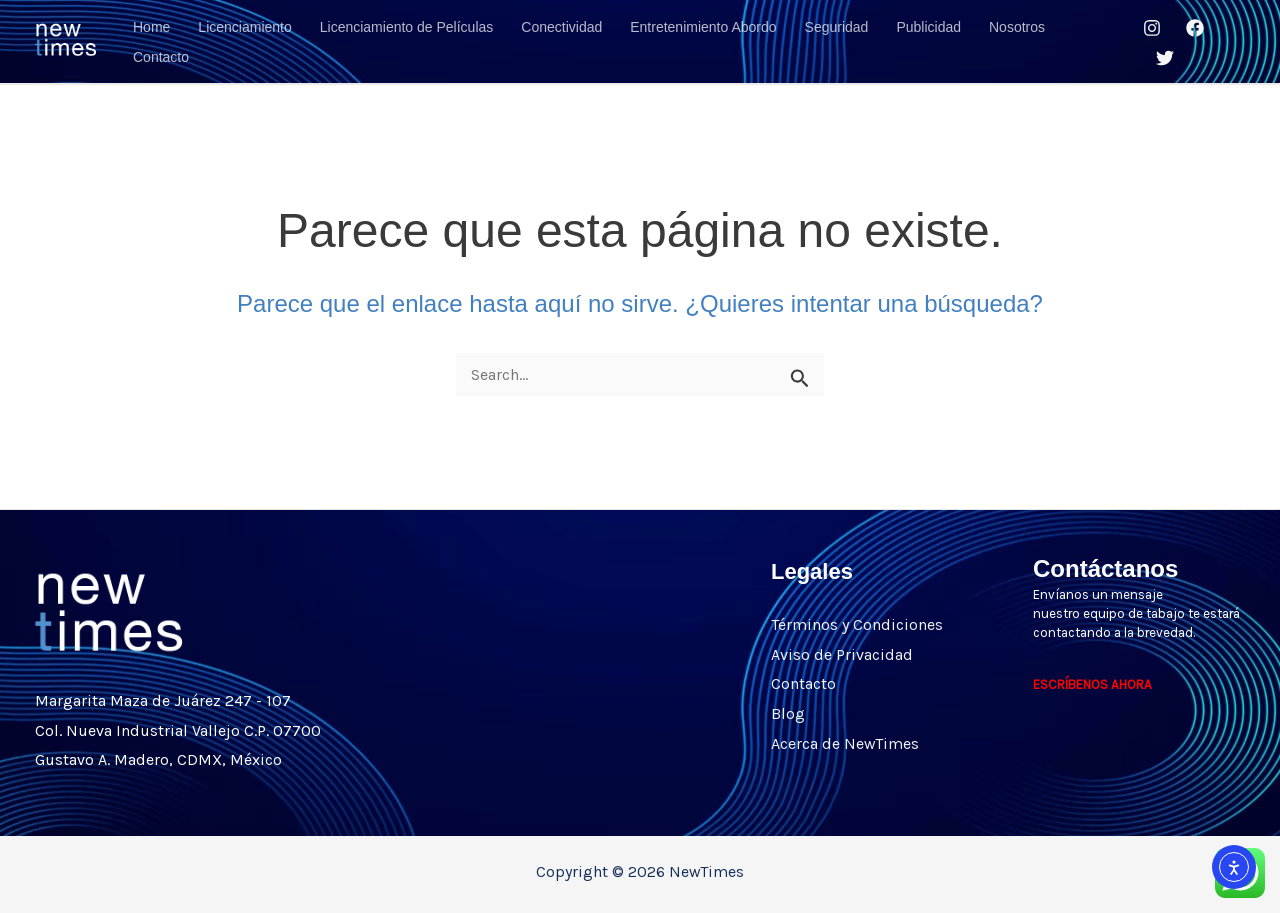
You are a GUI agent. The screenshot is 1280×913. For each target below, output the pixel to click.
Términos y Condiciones (857, 624)
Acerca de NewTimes (845, 743)
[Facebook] (1195, 28)
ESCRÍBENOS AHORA (1092, 684)
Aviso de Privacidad (842, 654)
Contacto (803, 683)
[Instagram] (1152, 28)
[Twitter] (1165, 58)
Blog (788, 713)
